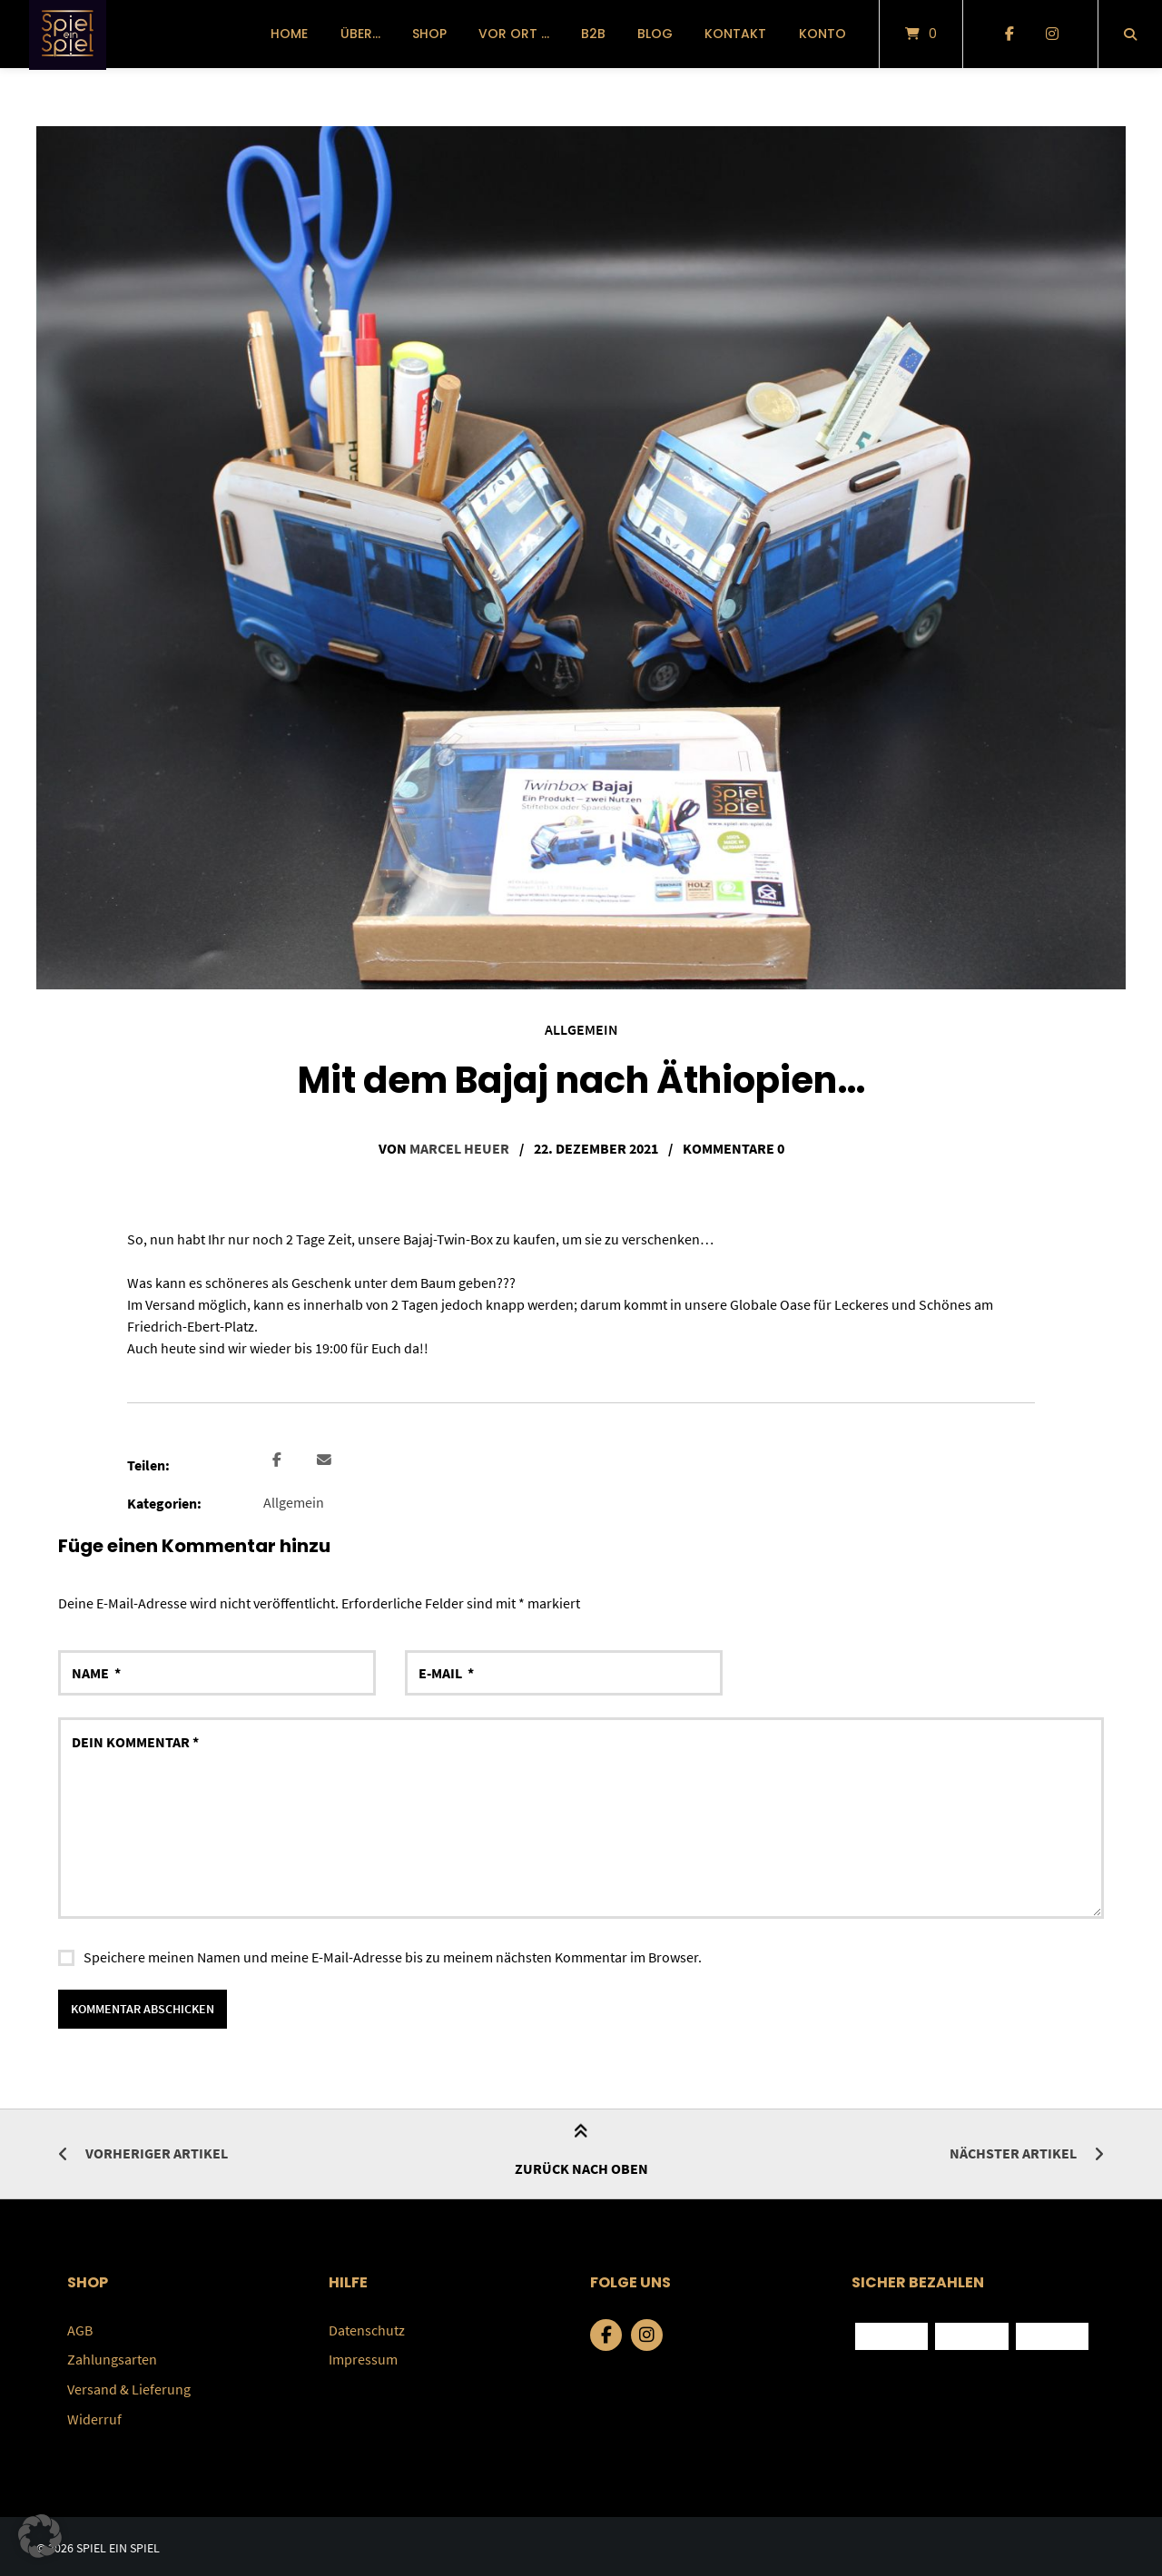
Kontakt (735, 34)
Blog (655, 34)
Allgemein (581, 1029)
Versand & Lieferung (129, 2386)
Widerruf (94, 2415)
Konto (822, 34)
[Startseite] (67, 34)
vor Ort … (513, 34)
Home (289, 34)
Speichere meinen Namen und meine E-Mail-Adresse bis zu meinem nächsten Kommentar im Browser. (393, 1955)
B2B (593, 34)
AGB (80, 2328)
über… (360, 34)
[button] (279, 1458)
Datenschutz (367, 2328)
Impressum (363, 2357)
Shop (429, 34)
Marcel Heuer (459, 1147)
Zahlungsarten (112, 2357)
